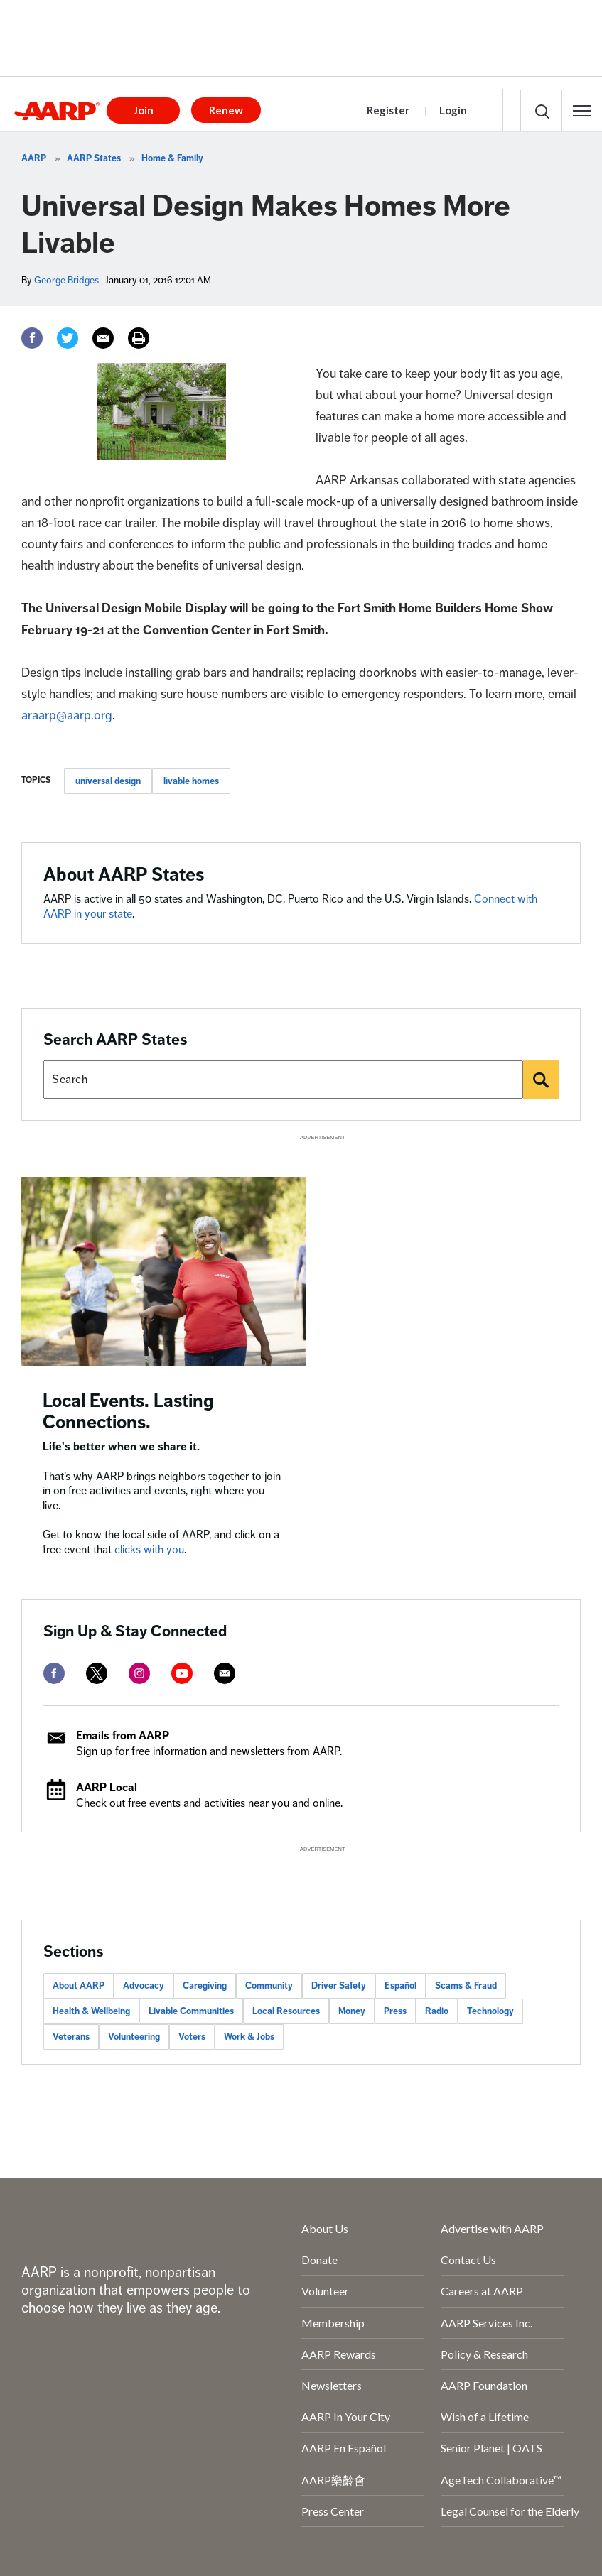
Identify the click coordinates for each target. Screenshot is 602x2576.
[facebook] (54, 1673)
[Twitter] (67, 338)
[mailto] (224, 1673)
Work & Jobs (249, 2037)
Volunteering (134, 2037)
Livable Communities (191, 2011)
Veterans (71, 2037)
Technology (490, 2011)
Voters (191, 2037)
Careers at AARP (482, 2291)
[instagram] (139, 1673)
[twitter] (96, 1673)
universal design (108, 781)
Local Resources (286, 2011)
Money (351, 2011)
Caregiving (205, 1985)
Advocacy (143, 1985)
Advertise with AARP (492, 2228)
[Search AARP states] (283, 1079)
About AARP (78, 1985)
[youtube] (182, 1673)
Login (453, 110)
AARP (33, 158)
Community (269, 1985)
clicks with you (149, 1550)
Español (400, 1985)
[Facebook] (32, 338)
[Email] (103, 338)
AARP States (94, 158)
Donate (319, 2259)
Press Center (332, 2511)
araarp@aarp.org (66, 715)
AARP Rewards (338, 2354)
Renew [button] (226, 110)
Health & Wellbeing (91, 2011)
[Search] (541, 1079)
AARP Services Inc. (486, 2323)
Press (395, 2011)
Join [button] (144, 110)
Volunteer (325, 2291)
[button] (582, 111)
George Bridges (66, 280)
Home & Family (172, 158)
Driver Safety (338, 1985)
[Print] (138, 338)
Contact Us (468, 2259)
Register (388, 110)
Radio (436, 2011)
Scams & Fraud (466, 1985)
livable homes (191, 781)
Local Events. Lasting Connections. (128, 1411)
